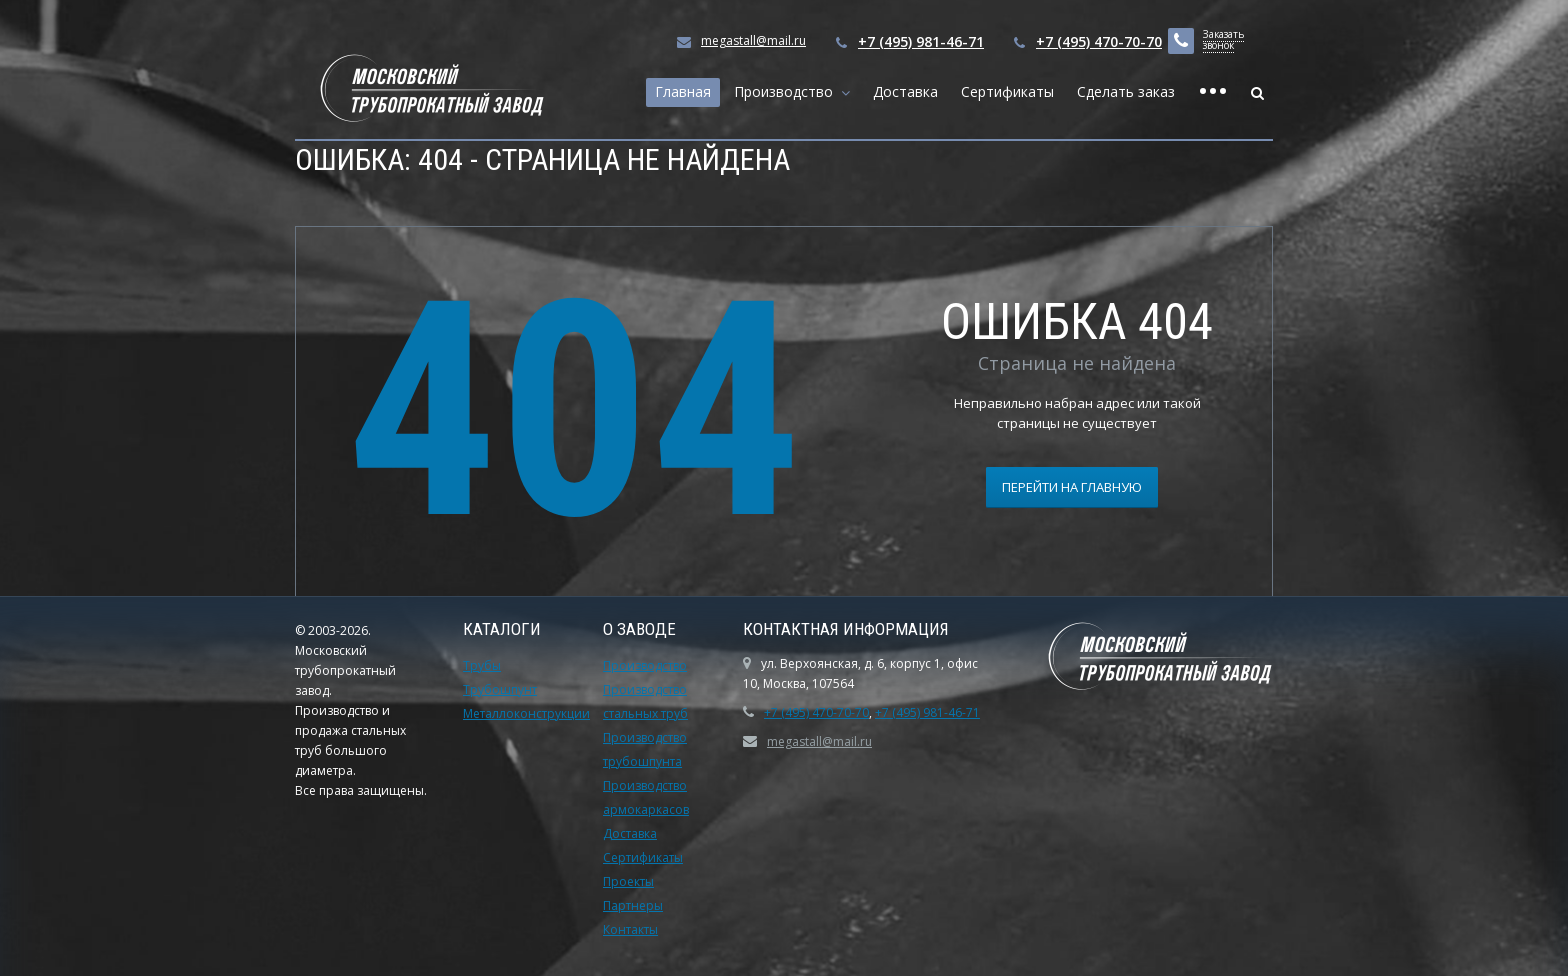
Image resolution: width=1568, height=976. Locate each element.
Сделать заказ (1126, 91)
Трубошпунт (500, 689)
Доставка (905, 91)
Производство (787, 91)
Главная (683, 91)
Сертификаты (1007, 91)
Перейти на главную (1072, 487)
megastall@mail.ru (753, 40)
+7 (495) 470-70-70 (1099, 41)
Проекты (628, 881)
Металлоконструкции (526, 713)
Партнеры (633, 905)
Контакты (630, 929)
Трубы (482, 665)
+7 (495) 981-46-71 (921, 41)
